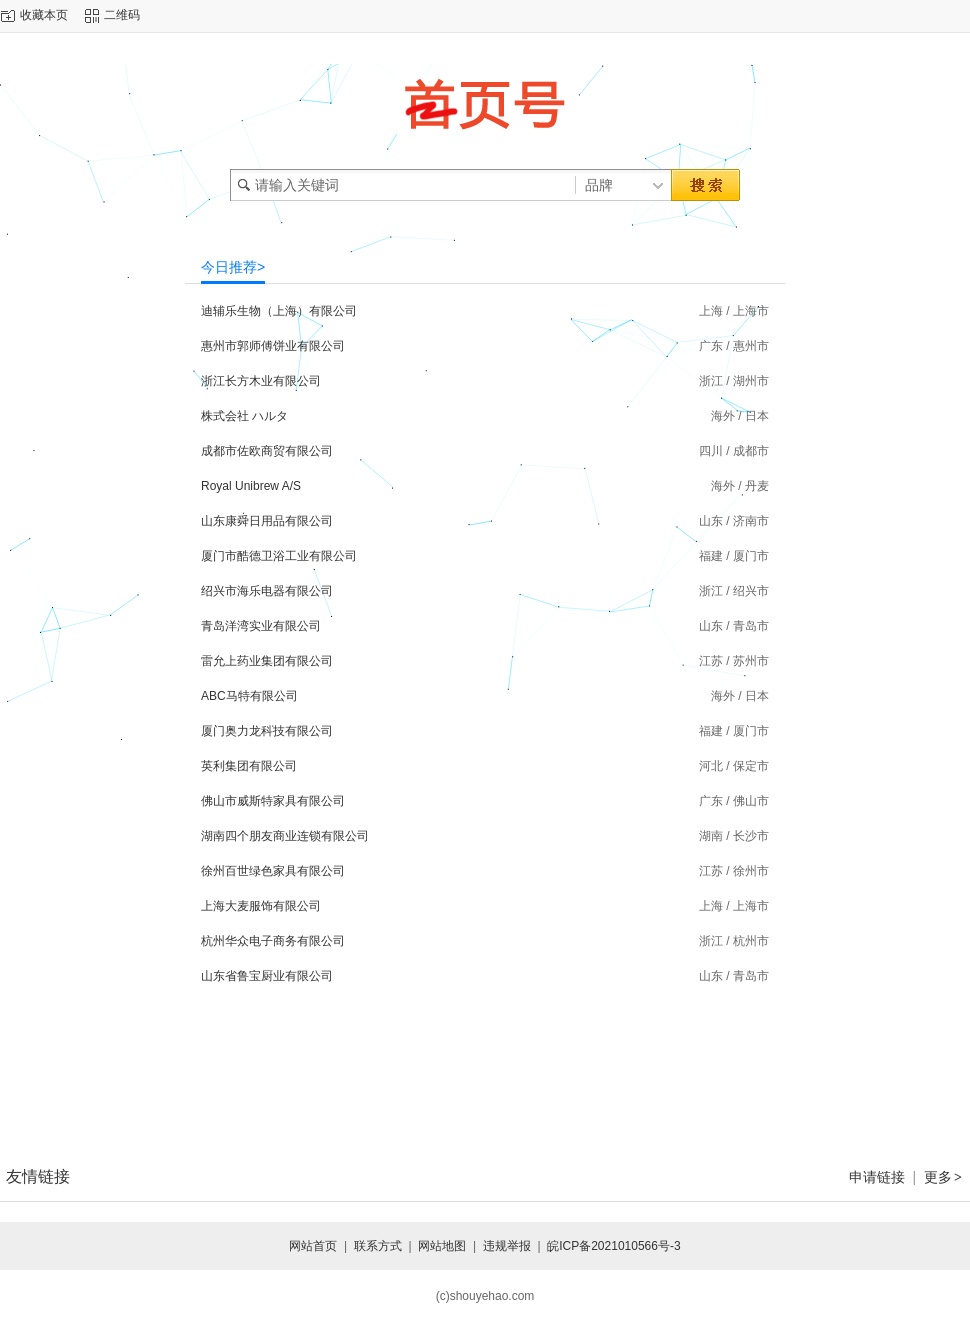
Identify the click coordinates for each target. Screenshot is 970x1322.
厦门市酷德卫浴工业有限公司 (279, 556)
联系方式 (378, 1246)
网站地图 (442, 1246)
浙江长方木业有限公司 (261, 381)
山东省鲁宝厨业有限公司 (267, 976)
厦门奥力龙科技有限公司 (267, 731)
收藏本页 (44, 15)
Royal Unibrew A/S (251, 486)
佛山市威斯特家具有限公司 (273, 801)
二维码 (122, 15)
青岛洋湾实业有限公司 (261, 626)
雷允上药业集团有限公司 (267, 661)
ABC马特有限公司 (249, 696)
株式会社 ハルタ (244, 416)
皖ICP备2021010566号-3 (613, 1246)
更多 (944, 1177)
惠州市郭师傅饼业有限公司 (273, 346)
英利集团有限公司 (249, 766)
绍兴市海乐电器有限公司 (267, 591)
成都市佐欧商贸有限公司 (267, 451)
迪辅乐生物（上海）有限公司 (279, 311)
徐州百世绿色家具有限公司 (273, 871)
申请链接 (877, 1177)
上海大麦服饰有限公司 (261, 906)
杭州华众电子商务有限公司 (273, 941)
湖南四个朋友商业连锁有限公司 (285, 836)
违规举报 (507, 1246)
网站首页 (313, 1246)
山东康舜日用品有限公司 (267, 521)
